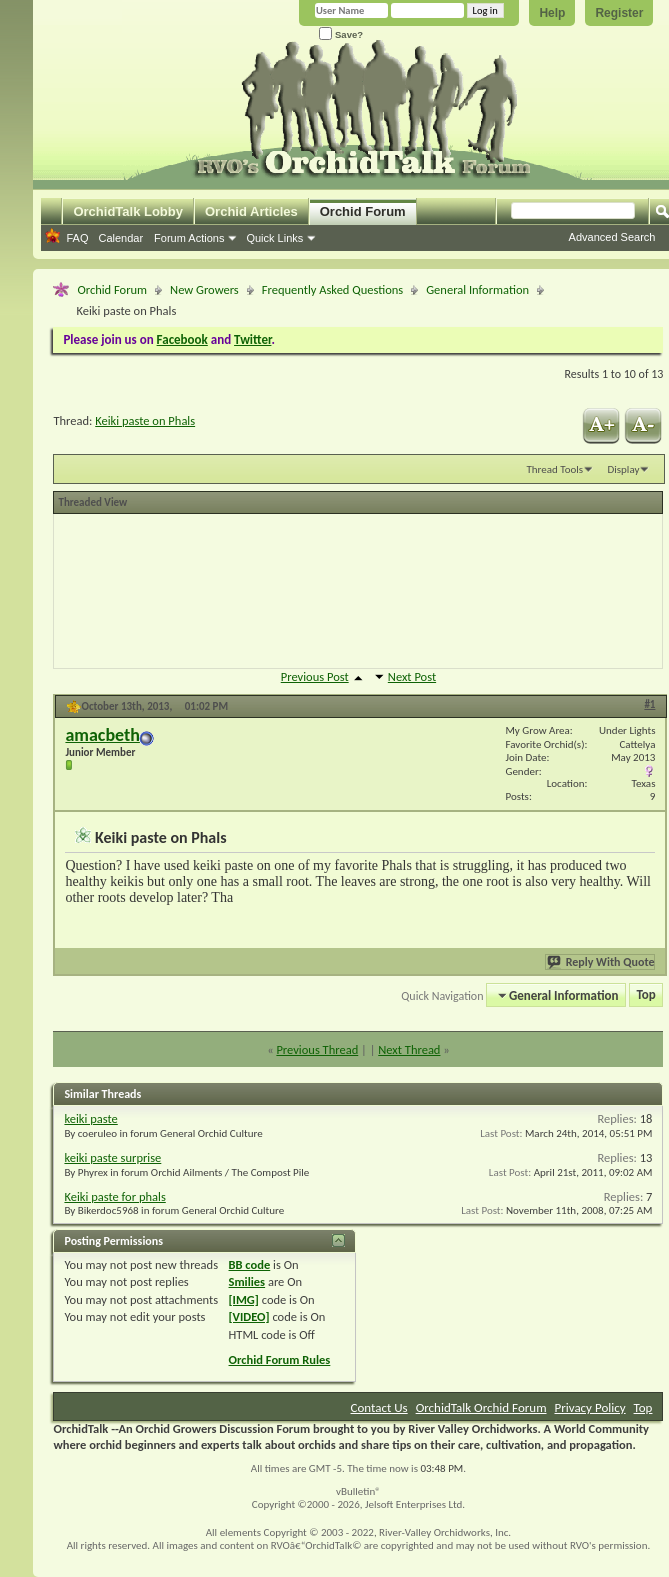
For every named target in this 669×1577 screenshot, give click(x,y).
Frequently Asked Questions (332, 289)
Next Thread (409, 1049)
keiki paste (90, 1118)
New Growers (204, 289)
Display (623, 469)
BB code (250, 1264)
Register (619, 13)
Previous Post (315, 676)
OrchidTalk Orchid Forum (481, 1407)
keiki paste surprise (112, 1157)
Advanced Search (612, 237)
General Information (477, 289)
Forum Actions (189, 238)
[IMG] (244, 1299)
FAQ (77, 238)
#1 (649, 704)
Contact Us (379, 1407)
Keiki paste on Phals (145, 420)
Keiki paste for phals (114, 1196)
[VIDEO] (249, 1316)
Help (552, 13)
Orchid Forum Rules (280, 1359)
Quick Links (274, 238)
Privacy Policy (589, 1407)
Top (646, 995)
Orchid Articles (251, 211)
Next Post (412, 676)
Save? (341, 34)
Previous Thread (317, 1049)
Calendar (120, 238)
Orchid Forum (363, 211)
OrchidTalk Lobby (128, 211)
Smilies (247, 1281)
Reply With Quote (602, 962)
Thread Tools (554, 469)
